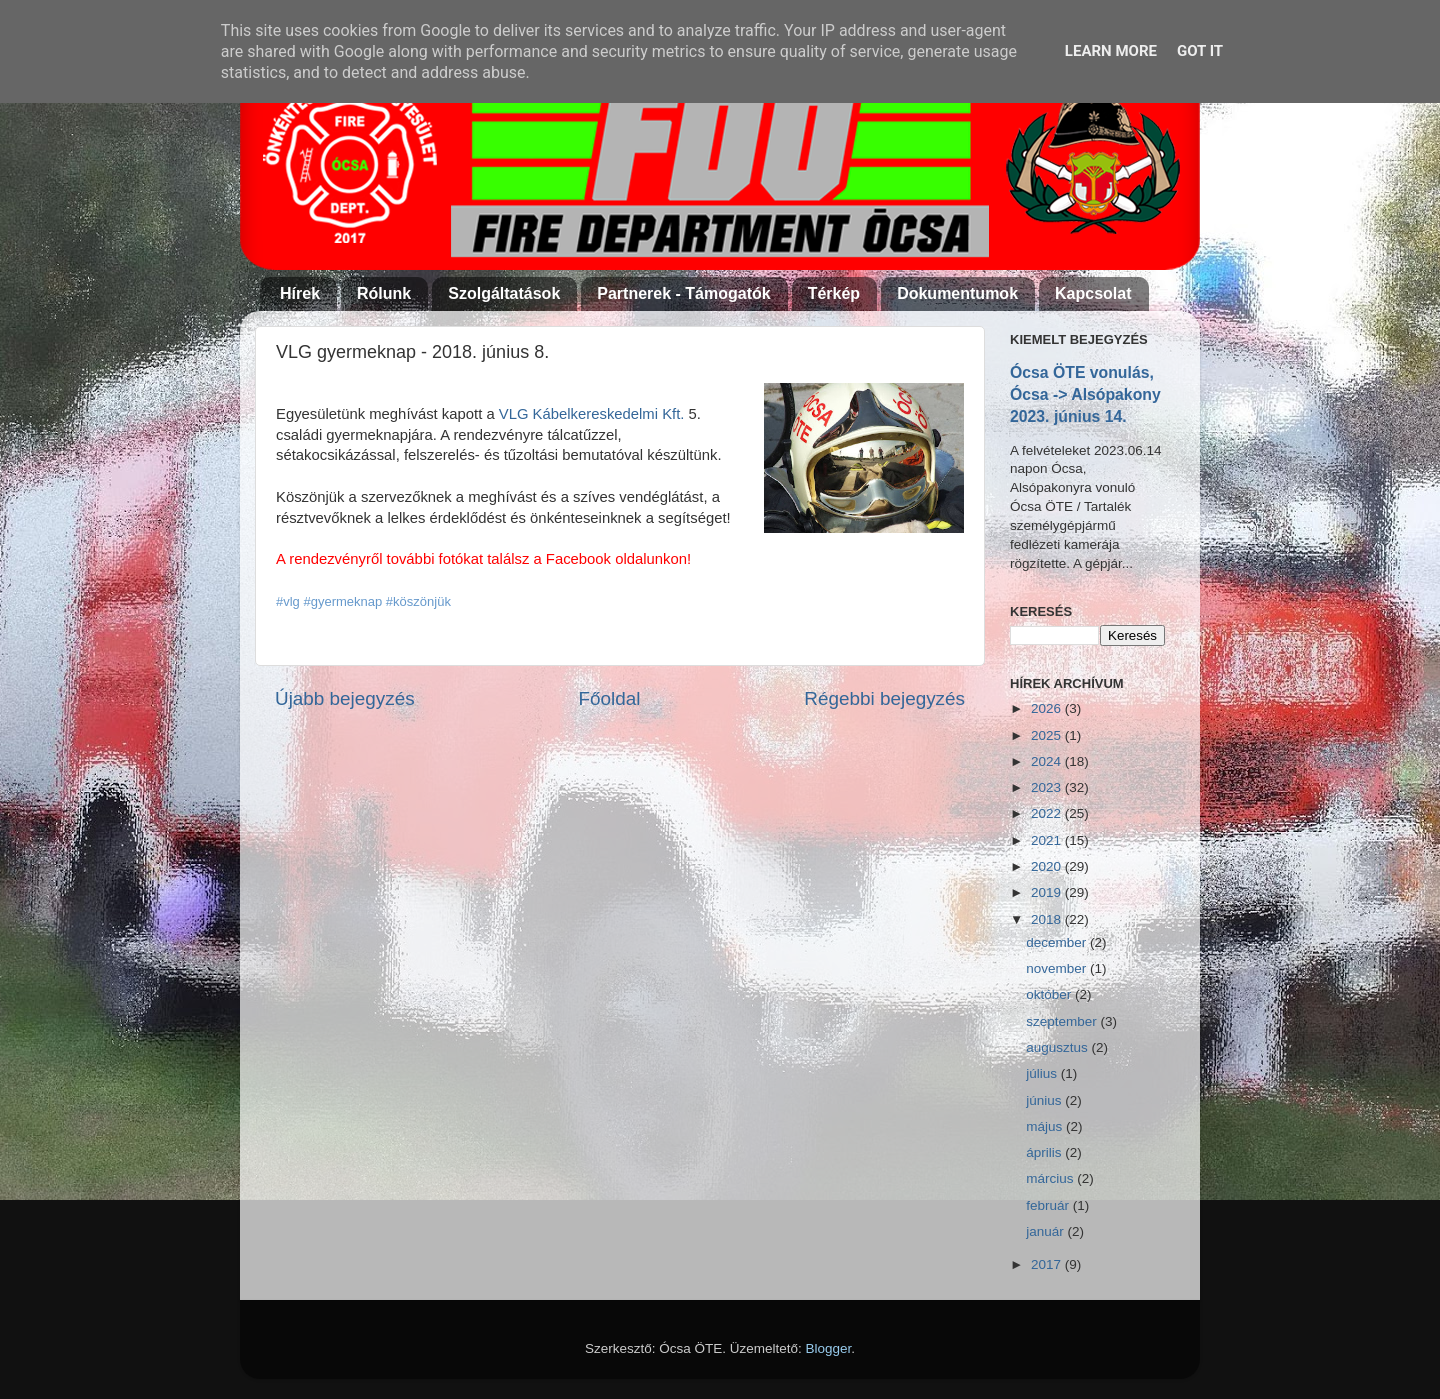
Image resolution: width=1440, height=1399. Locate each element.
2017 (1048, 1264)
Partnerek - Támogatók (683, 293)
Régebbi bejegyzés (884, 698)
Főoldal (610, 698)
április (1045, 1152)
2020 (1048, 866)
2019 (1048, 892)
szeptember (1063, 1021)
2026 (1048, 708)
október (1050, 994)
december (1058, 942)
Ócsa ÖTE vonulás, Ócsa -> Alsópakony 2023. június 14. (1085, 394)
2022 (1048, 813)
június (1045, 1100)
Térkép (834, 293)
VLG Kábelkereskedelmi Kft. (592, 414)
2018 (1048, 919)
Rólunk (384, 293)
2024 (1048, 761)
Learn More (1111, 51)
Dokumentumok (957, 293)
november (1058, 968)
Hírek (300, 293)
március (1051, 1178)
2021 (1048, 840)
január (1046, 1231)
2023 (1048, 787)
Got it (1200, 51)
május (1046, 1126)
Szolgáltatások (504, 293)
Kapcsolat (1093, 293)
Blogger (829, 1348)
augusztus (1058, 1047)
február (1049, 1205)
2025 (1048, 735)
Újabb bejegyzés (345, 698)
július (1043, 1073)
